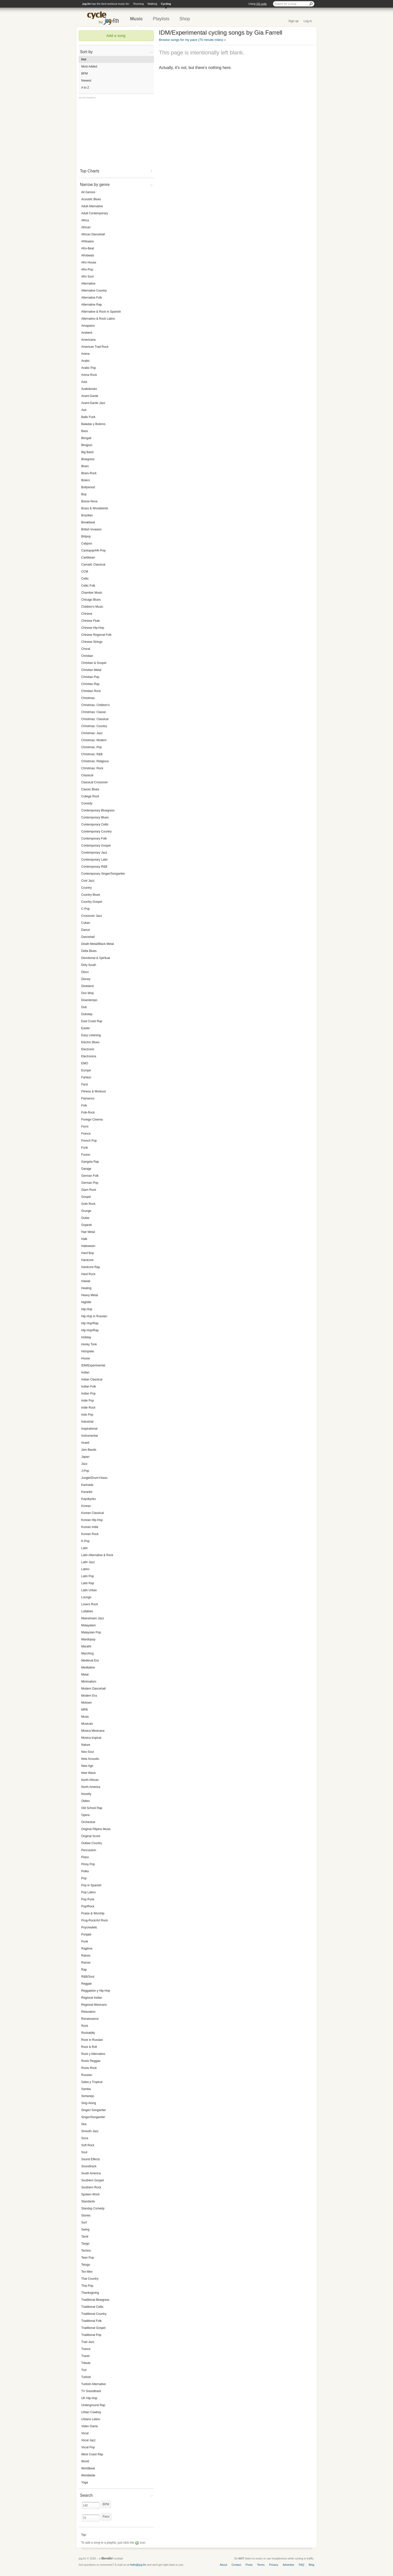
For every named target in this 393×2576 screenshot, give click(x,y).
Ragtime (86, 1948)
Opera (85, 1815)
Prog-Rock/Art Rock (94, 1920)
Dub (84, 1007)
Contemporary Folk (94, 838)
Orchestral (88, 1822)
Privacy (273, 2564)
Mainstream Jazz (92, 1618)
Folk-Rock (88, 1112)
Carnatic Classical (93, 564)
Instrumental (89, 1435)
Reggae (86, 1983)
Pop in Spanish (91, 1885)
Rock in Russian (92, 2040)
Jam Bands (88, 1449)
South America (91, 2173)
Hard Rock (88, 1274)
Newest (86, 80)
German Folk (90, 1175)
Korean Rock (90, 1534)
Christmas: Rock (92, 768)
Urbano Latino (90, 2419)
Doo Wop (87, 993)
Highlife (86, 1302)
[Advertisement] (116, 130)
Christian (87, 656)
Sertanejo (87, 2096)
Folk (84, 1105)
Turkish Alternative (93, 2384)
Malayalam (88, 1625)
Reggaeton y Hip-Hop (95, 1990)
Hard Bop (87, 1253)
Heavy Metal (89, 1295)
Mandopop (88, 1639)
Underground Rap (93, 2405)
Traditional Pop (91, 2335)
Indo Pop (87, 1414)
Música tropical (91, 1737)
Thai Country (90, 2278)
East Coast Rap (91, 1021)
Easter (85, 1028)
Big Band (87, 452)
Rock (84, 2026)
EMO (84, 1063)
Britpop (86, 536)
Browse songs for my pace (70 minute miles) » (192, 40)
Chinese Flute (90, 620)
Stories (85, 2215)
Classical (87, 775)
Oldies (85, 1801)
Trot (83, 2370)
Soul (84, 2152)
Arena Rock (89, 375)
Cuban (85, 923)
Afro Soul (87, 276)
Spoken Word (90, 2194)
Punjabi (86, 1934)
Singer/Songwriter (93, 2117)
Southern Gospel (92, 2180)
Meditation (88, 1667)
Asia (84, 382)
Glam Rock (88, 1190)
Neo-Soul (87, 1752)
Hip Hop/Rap (90, 1323)
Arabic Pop (88, 368)
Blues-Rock (88, 473)
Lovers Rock (89, 1604)
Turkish (86, 2377)
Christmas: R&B (92, 754)
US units (261, 3)
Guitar (85, 1218)
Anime (85, 354)
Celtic (85, 578)
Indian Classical (91, 1379)
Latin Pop (87, 1576)
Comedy (86, 803)
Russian (86, 2075)
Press (249, 2564)
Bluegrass (87, 459)
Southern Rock (91, 2187)
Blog (311, 2564)
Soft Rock (87, 2145)
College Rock (90, 796)
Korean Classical (92, 1513)
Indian (85, 1372)
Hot (83, 59)
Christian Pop (90, 677)
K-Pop (85, 1541)
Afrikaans (87, 241)
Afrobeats (87, 255)
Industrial (87, 1421)
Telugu (85, 2264)
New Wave (88, 1773)
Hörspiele (87, 1351)
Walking (152, 3)
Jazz (84, 1464)
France (85, 1133)
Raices (85, 1955)
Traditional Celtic (92, 2307)
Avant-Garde (89, 396)
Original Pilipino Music (96, 1829)
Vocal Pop (88, 2447)
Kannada (87, 1485)
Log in (308, 21)
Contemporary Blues (95, 817)
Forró (84, 1126)
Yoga (84, 2482)
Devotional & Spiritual (95, 958)
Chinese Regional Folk (96, 635)
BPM (84, 73)
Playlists (161, 18)
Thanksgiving (90, 2292)
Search (86, 2495)
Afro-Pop (87, 269)
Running (138, 3)
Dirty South (88, 965)
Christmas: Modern (94, 740)
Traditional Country (94, 2314)
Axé (83, 410)
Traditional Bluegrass (95, 2300)
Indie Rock (88, 1407)
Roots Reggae (91, 2061)
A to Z (85, 87)
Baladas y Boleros (93, 424)
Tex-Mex (86, 2271)
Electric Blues (90, 1042)
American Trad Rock (95, 347)
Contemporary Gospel (96, 845)
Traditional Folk (91, 2321)
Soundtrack (88, 2166)
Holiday (86, 1337)
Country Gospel (91, 901)
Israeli (85, 1442)
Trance (85, 2349)
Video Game (89, 2426)
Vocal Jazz (88, 2440)
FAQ (301, 2564)
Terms (261, 2564)
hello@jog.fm (138, 2564)
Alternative (88, 283)
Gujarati (86, 1225)
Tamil (84, 2236)
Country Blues (90, 894)
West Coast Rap (92, 2454)
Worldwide (88, 2475)
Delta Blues (88, 951)
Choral (85, 649)
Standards (88, 2201)
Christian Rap (90, 684)
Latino (85, 1569)
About (223, 2564)
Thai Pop (87, 2285)
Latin (84, 1548)
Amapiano (88, 325)
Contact (236, 2564)
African (85, 227)
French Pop (89, 1140)
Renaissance (90, 2019)
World (85, 2461)
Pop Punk (87, 1899)
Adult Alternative (92, 206)
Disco (85, 972)
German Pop (89, 1183)
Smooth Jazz (90, 2131)
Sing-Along (88, 2103)
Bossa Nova (89, 501)
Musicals (87, 1723)
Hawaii (85, 1281)
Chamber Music (91, 592)
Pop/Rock (87, 1906)
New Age (87, 1766)
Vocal (84, 2433)
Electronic (87, 1049)
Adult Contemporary (94, 213)
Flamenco (87, 1098)
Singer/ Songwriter (93, 2110)
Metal (84, 1674)
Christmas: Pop (91, 747)
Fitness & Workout (93, 1091)
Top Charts (89, 171)
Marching (87, 1653)
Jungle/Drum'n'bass (94, 1478)
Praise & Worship (92, 1913)
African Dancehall (93, 234)
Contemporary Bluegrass (98, 810)
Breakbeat (88, 522)
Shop (184, 18)
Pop (83, 1878)
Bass (84, 431)
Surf (84, 2222)
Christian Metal (91, 670)
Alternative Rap (91, 304)
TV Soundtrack (91, 2391)
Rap (84, 1969)
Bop (83, 494)
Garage (86, 1168)
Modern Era (89, 1695)
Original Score (90, 1836)
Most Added (89, 66)
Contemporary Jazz (94, 852)
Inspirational (89, 1428)
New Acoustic (90, 1759)
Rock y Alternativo (93, 2054)
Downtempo (89, 1000)
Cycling (166, 3)
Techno (86, 2250)
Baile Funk (88, 417)
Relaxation (88, 2011)
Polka (85, 1871)
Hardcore (87, 1260)
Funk (84, 1147)
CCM (84, 571)
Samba (86, 2089)
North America (90, 1787)
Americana (88, 339)
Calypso (86, 543)
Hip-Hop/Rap (90, 1330)
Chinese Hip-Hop (92, 628)
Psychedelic (89, 1927)
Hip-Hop (86, 1309)
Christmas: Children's (95, 705)
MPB (84, 1709)
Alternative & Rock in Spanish (101, 311)
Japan (85, 1456)
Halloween (88, 1246)
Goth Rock (88, 1204)
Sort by (86, 52)
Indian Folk (88, 1386)
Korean (86, 1506)
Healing (86, 1288)
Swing (85, 2229)
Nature (85, 1745)
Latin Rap (87, 1583)
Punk (84, 1941)
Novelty (86, 1794)
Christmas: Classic (93, 712)
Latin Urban (89, 1590)
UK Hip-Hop (89, 2398)
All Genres (88, 192)
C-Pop (85, 909)
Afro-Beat (87, 248)
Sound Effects (90, 2159)
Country (86, 887)
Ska (83, 2124)
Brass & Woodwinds (94, 508)
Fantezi (86, 1077)
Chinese (86, 613)
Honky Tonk (89, 1344)
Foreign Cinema (92, 1119)
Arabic (85, 361)
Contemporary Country (96, 831)
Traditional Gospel (93, 2328)
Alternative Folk (91, 297)
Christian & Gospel (93, 663)
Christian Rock (91, 691)
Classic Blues (90, 789)
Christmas (88, 698)
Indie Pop (87, 1400)
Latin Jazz (88, 1562)
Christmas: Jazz (92, 733)
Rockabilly (88, 2033)
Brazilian (87, 515)
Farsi (84, 1084)
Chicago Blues (91, 599)
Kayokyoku (88, 1499)
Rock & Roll (89, 2047)
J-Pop (85, 1471)
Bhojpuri (86, 445)
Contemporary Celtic (95, 824)
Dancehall (87, 937)
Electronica (88, 1056)
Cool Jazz (87, 880)
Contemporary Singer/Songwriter (103, 873)
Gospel (86, 1197)
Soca (84, 2138)
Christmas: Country (94, 726)
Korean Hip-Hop (92, 1520)
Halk (84, 1239)
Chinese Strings (92, 642)
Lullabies (87, 1611)
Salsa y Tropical (92, 2082)
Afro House (88, 262)
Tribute (85, 2363)
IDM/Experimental (93, 1365)
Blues (85, 466)
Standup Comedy (93, 2208)
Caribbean (88, 557)
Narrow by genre (95, 184)
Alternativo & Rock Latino (98, 318)
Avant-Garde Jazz (93, 403)
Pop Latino (88, 1892)
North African (90, 1780)
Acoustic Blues (91, 199)
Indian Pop (88, 1393)
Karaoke (86, 1492)
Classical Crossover (94, 782)
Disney (85, 979)
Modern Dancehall (93, 1688)
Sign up (293, 21)
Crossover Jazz (91, 916)
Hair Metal (88, 1232)
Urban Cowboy (91, 2412)
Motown (86, 1702)
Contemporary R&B (94, 866)
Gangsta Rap (90, 1161)
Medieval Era (90, 1660)
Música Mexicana (93, 1730)
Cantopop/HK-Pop (93, 550)
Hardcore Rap (90, 1267)
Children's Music (92, 606)
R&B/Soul (87, 1976)
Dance (85, 930)
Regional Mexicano (94, 2004)
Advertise (288, 2564)
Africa (85, 220)
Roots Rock (89, 2068)
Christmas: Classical (95, 719)
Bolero (85, 480)
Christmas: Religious (95, 761)
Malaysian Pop (91, 1632)
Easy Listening (91, 1035)
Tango (85, 2243)
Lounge (86, 1597)
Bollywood (88, 487)
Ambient (86, 332)
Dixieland (87, 986)
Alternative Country (94, 290)
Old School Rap (91, 1808)
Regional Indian (91, 1997)
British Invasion (91, 529)
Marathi (86, 1646)
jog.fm (86, 3)
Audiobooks (89, 389)
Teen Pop (87, 2257)
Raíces (85, 1962)
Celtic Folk (88, 585)
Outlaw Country (91, 1843)
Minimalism (88, 1681)
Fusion (85, 1154)
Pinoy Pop (88, 1864)
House (85, 1358)
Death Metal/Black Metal (97, 944)
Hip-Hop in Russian (94, 1316)
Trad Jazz (87, 2342)
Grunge (86, 1211)
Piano (85, 1857)
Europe (86, 1070)
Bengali (86, 438)
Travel (85, 2356)
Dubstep (86, 1014)
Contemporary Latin (94, 859)
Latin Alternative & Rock (97, 1555)
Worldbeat (88, 2468)
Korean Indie (89, 1527)
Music (136, 18)
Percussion (88, 1850)
